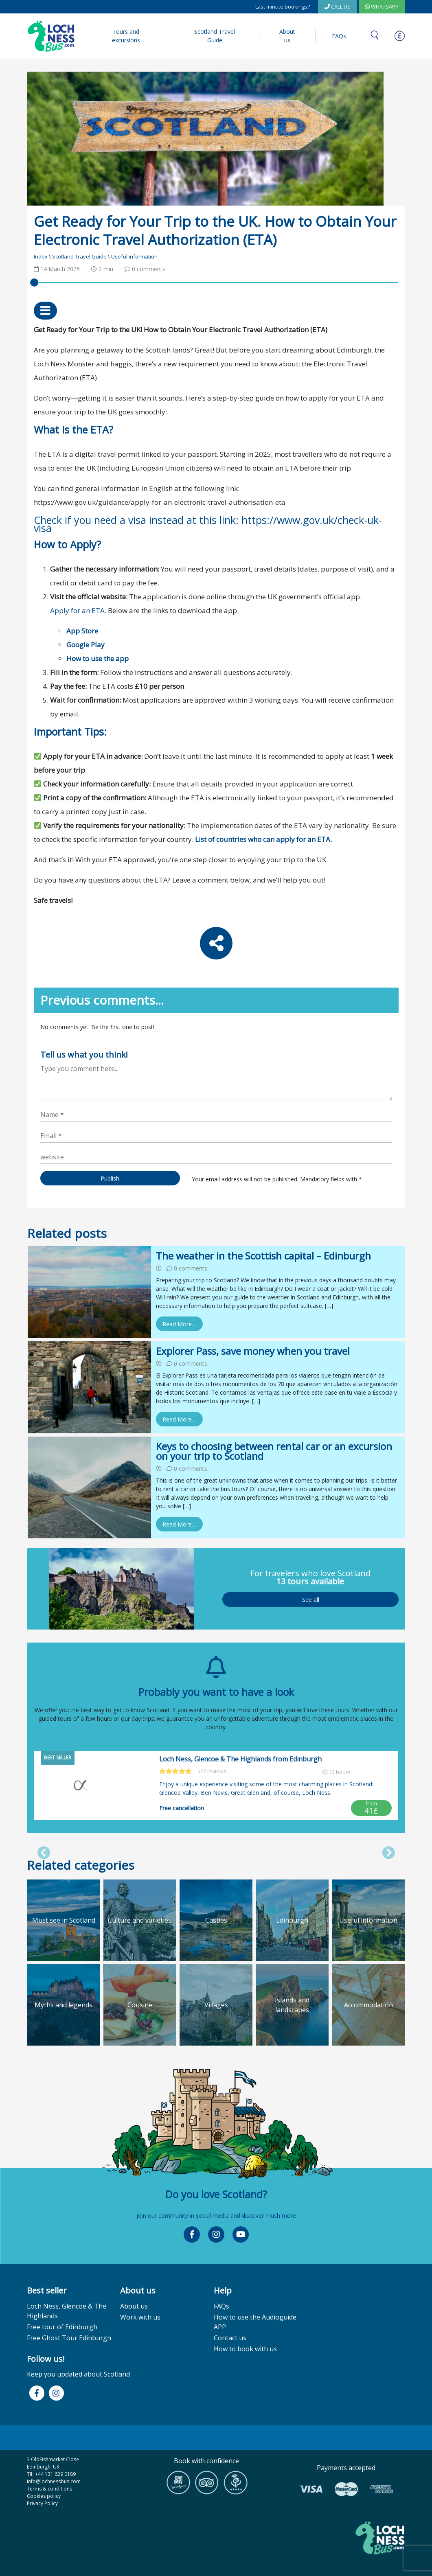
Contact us (230, 2337)
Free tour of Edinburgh (62, 2326)
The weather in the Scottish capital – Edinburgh (263, 1256)
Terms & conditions (49, 2488)
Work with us (140, 2317)
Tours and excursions (126, 36)
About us (287, 36)
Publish (110, 1178)
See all (310, 1599)
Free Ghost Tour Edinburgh (69, 2337)
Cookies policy (44, 2496)
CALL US (338, 6)
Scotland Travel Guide (214, 36)
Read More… (179, 1324)
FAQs (339, 36)
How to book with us (245, 2348)
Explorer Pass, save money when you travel (253, 1351)
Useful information (134, 256)
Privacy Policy (42, 2503)
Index (41, 256)
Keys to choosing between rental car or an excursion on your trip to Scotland (274, 1451)
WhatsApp (382, 6)
